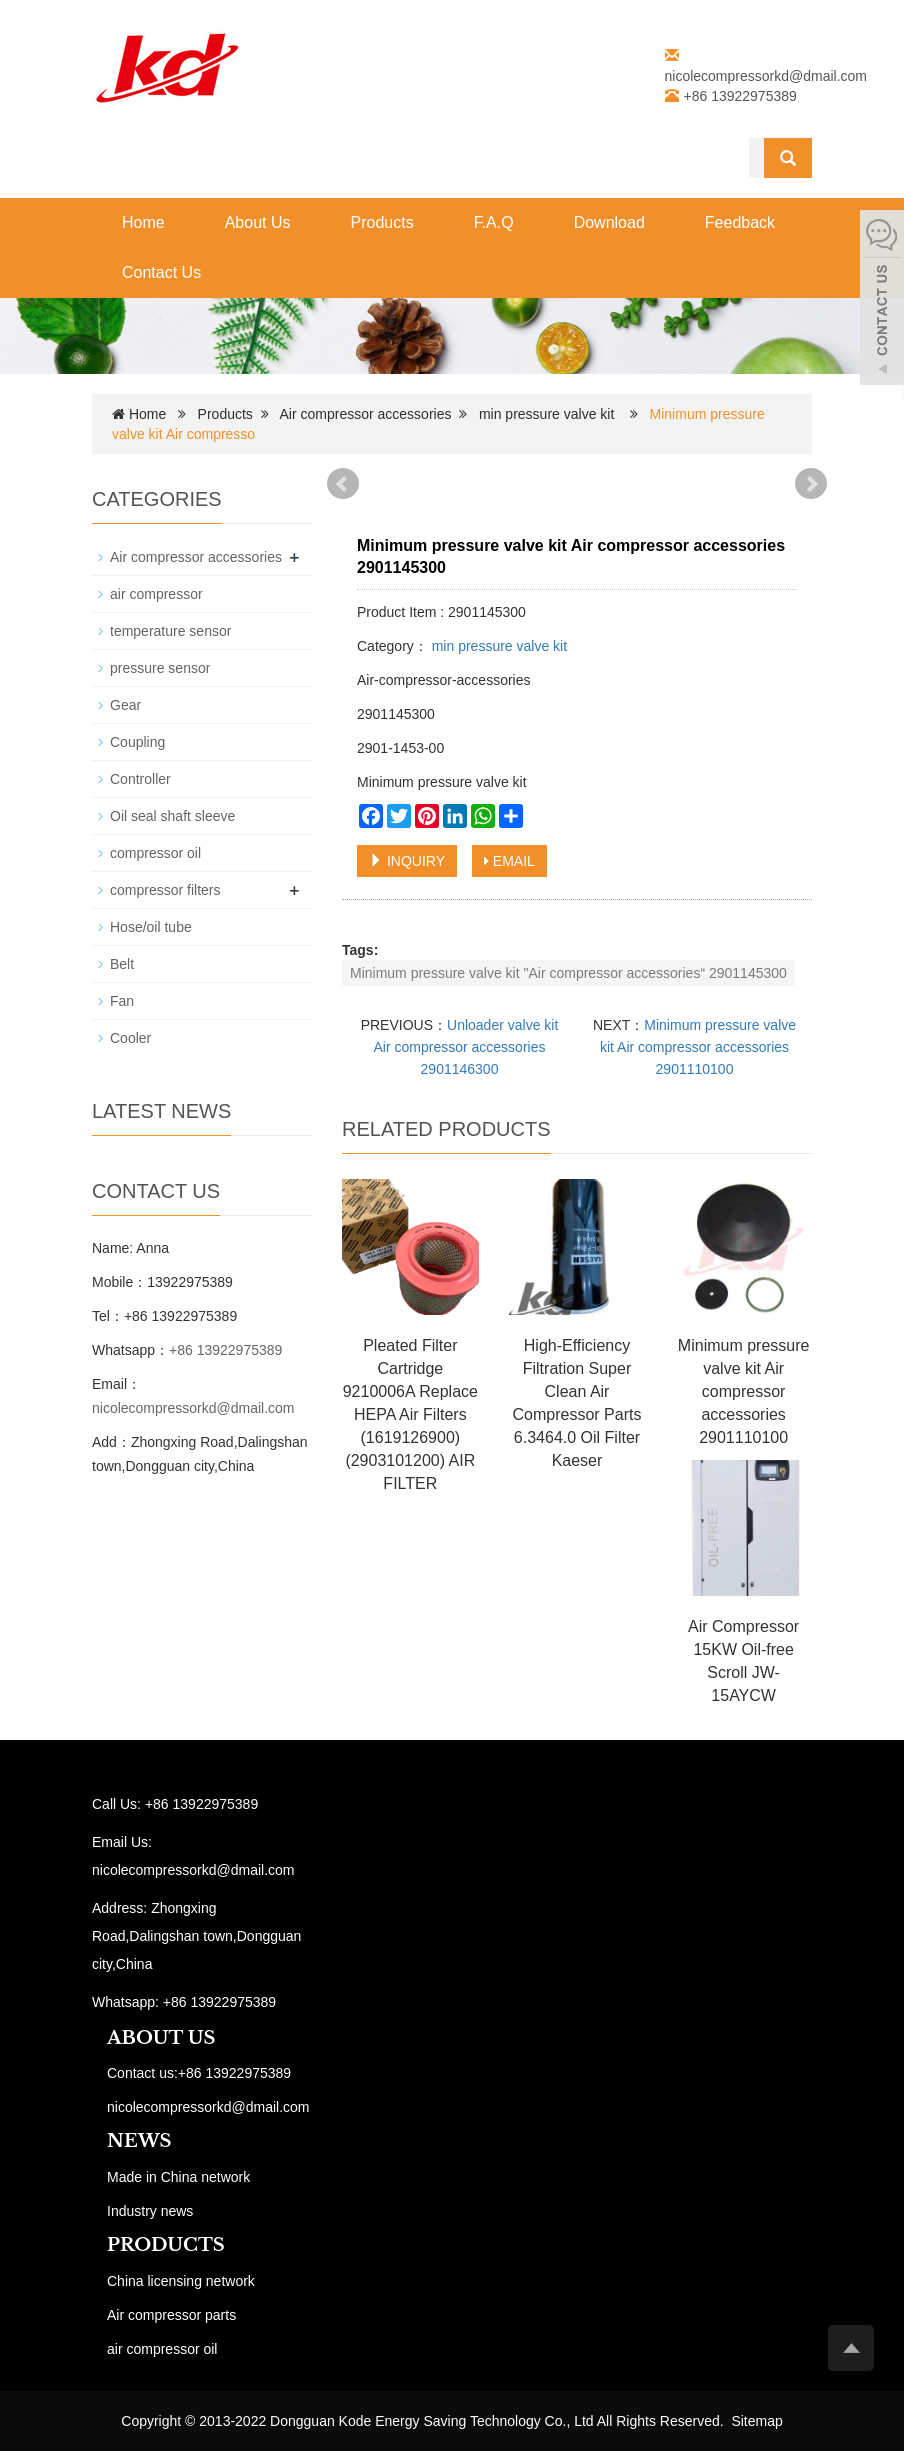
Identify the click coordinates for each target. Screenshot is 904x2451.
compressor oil (155, 853)
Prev (343, 484)
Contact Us (161, 272)
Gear (125, 705)
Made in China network (178, 2177)
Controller (140, 779)
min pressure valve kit (546, 414)
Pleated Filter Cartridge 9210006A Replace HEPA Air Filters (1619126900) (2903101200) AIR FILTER (410, 1414)
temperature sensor (170, 631)
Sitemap (756, 2421)
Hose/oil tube (151, 927)
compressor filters (165, 890)
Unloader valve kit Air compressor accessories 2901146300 (466, 1047)
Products (382, 222)
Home (143, 222)
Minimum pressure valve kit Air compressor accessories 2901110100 (698, 1047)
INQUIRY (407, 861)
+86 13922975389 (225, 1350)
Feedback (740, 222)
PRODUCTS (166, 2245)
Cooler (130, 1038)
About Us (258, 222)
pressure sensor (160, 668)
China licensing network (181, 2281)
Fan (122, 1001)
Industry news (150, 2211)
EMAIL (509, 861)
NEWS (139, 2141)
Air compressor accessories (366, 414)
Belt (122, 964)
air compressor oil (162, 2349)
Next (811, 484)
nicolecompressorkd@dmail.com (766, 76)
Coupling (137, 742)
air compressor (156, 594)
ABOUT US (161, 2038)
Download (609, 222)
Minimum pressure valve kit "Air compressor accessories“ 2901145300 (568, 973)
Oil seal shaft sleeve (172, 816)
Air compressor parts (171, 2315)
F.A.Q (494, 222)
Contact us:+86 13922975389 (199, 2073)
